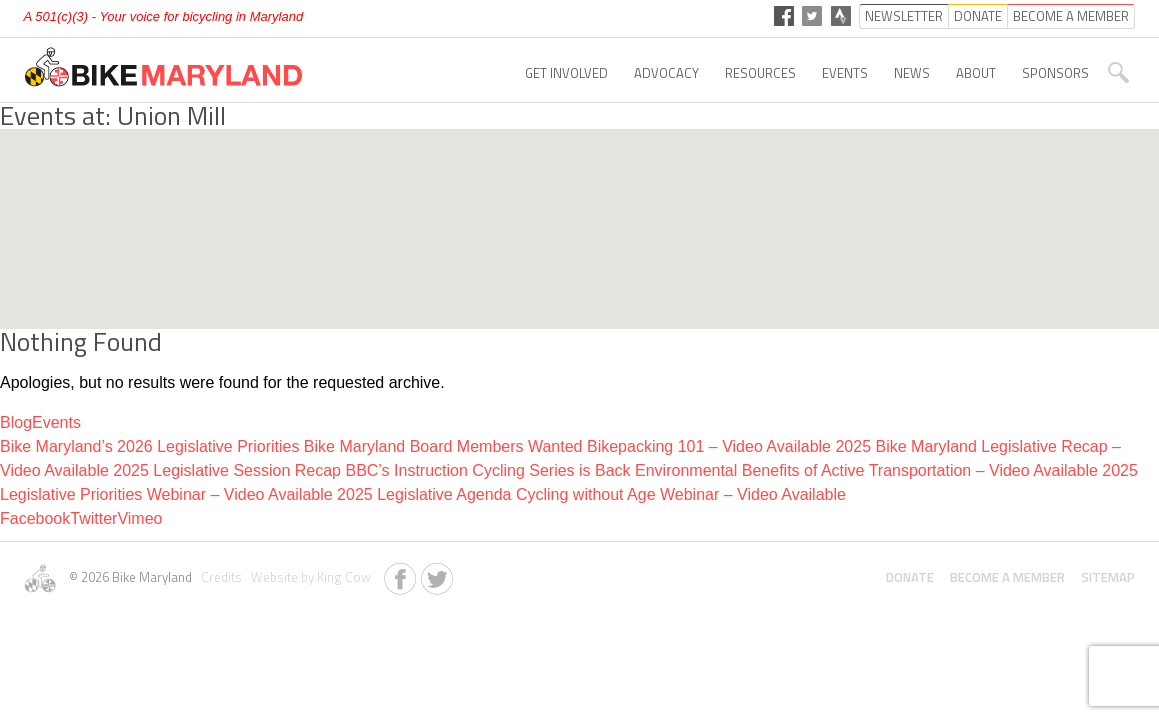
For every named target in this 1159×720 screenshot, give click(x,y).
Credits (220, 577)
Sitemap (1108, 577)
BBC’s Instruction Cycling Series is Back (487, 470)
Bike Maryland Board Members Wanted (443, 446)
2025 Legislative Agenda (424, 494)
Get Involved (566, 73)
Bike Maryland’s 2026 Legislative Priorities (149, 446)
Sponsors (1055, 73)
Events (845, 73)
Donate (910, 577)
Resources (760, 73)
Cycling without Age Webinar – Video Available (681, 494)
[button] (580, 210)
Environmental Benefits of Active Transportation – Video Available (866, 470)
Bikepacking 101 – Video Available (709, 446)
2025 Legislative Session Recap (227, 470)
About (976, 73)
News (912, 73)
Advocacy (666, 73)
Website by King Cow (308, 577)
